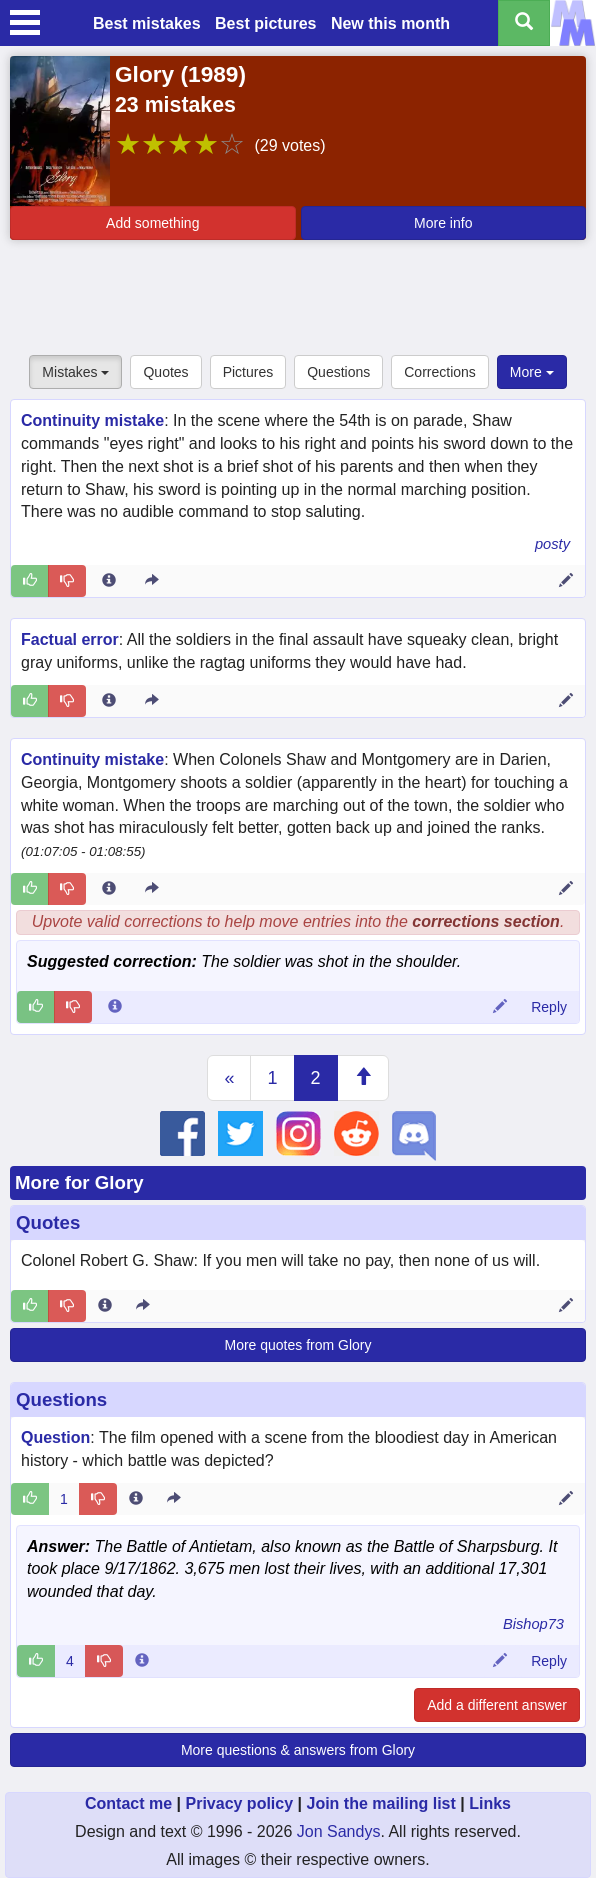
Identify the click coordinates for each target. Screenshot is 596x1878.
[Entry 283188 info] (105, 1306)
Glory (144, 74)
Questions (338, 372)
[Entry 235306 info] (109, 889)
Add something (152, 223)
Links (490, 1803)
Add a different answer (497, 1705)
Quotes (165, 372)
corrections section (486, 921)
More (532, 372)
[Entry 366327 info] (109, 701)
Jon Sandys (339, 1831)
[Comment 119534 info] (115, 1007)
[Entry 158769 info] (109, 581)
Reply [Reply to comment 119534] (549, 1007)
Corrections (440, 372)
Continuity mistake (92, 420)
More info (443, 223)
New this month (390, 23)
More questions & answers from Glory (298, 1750)
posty (552, 544)
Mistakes (75, 372)
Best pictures (265, 23)
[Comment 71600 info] (142, 1661)
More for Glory (79, 1182)
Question (55, 1437)
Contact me (128, 1803)
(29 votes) (289, 145)
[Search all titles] (524, 23)
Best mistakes (147, 23)
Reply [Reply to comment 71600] (549, 1661)
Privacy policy (239, 1803)
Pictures (248, 372)
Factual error (70, 639)
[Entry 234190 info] (136, 1499)
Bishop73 (533, 1624)
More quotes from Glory (297, 1345)
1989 (213, 74)
